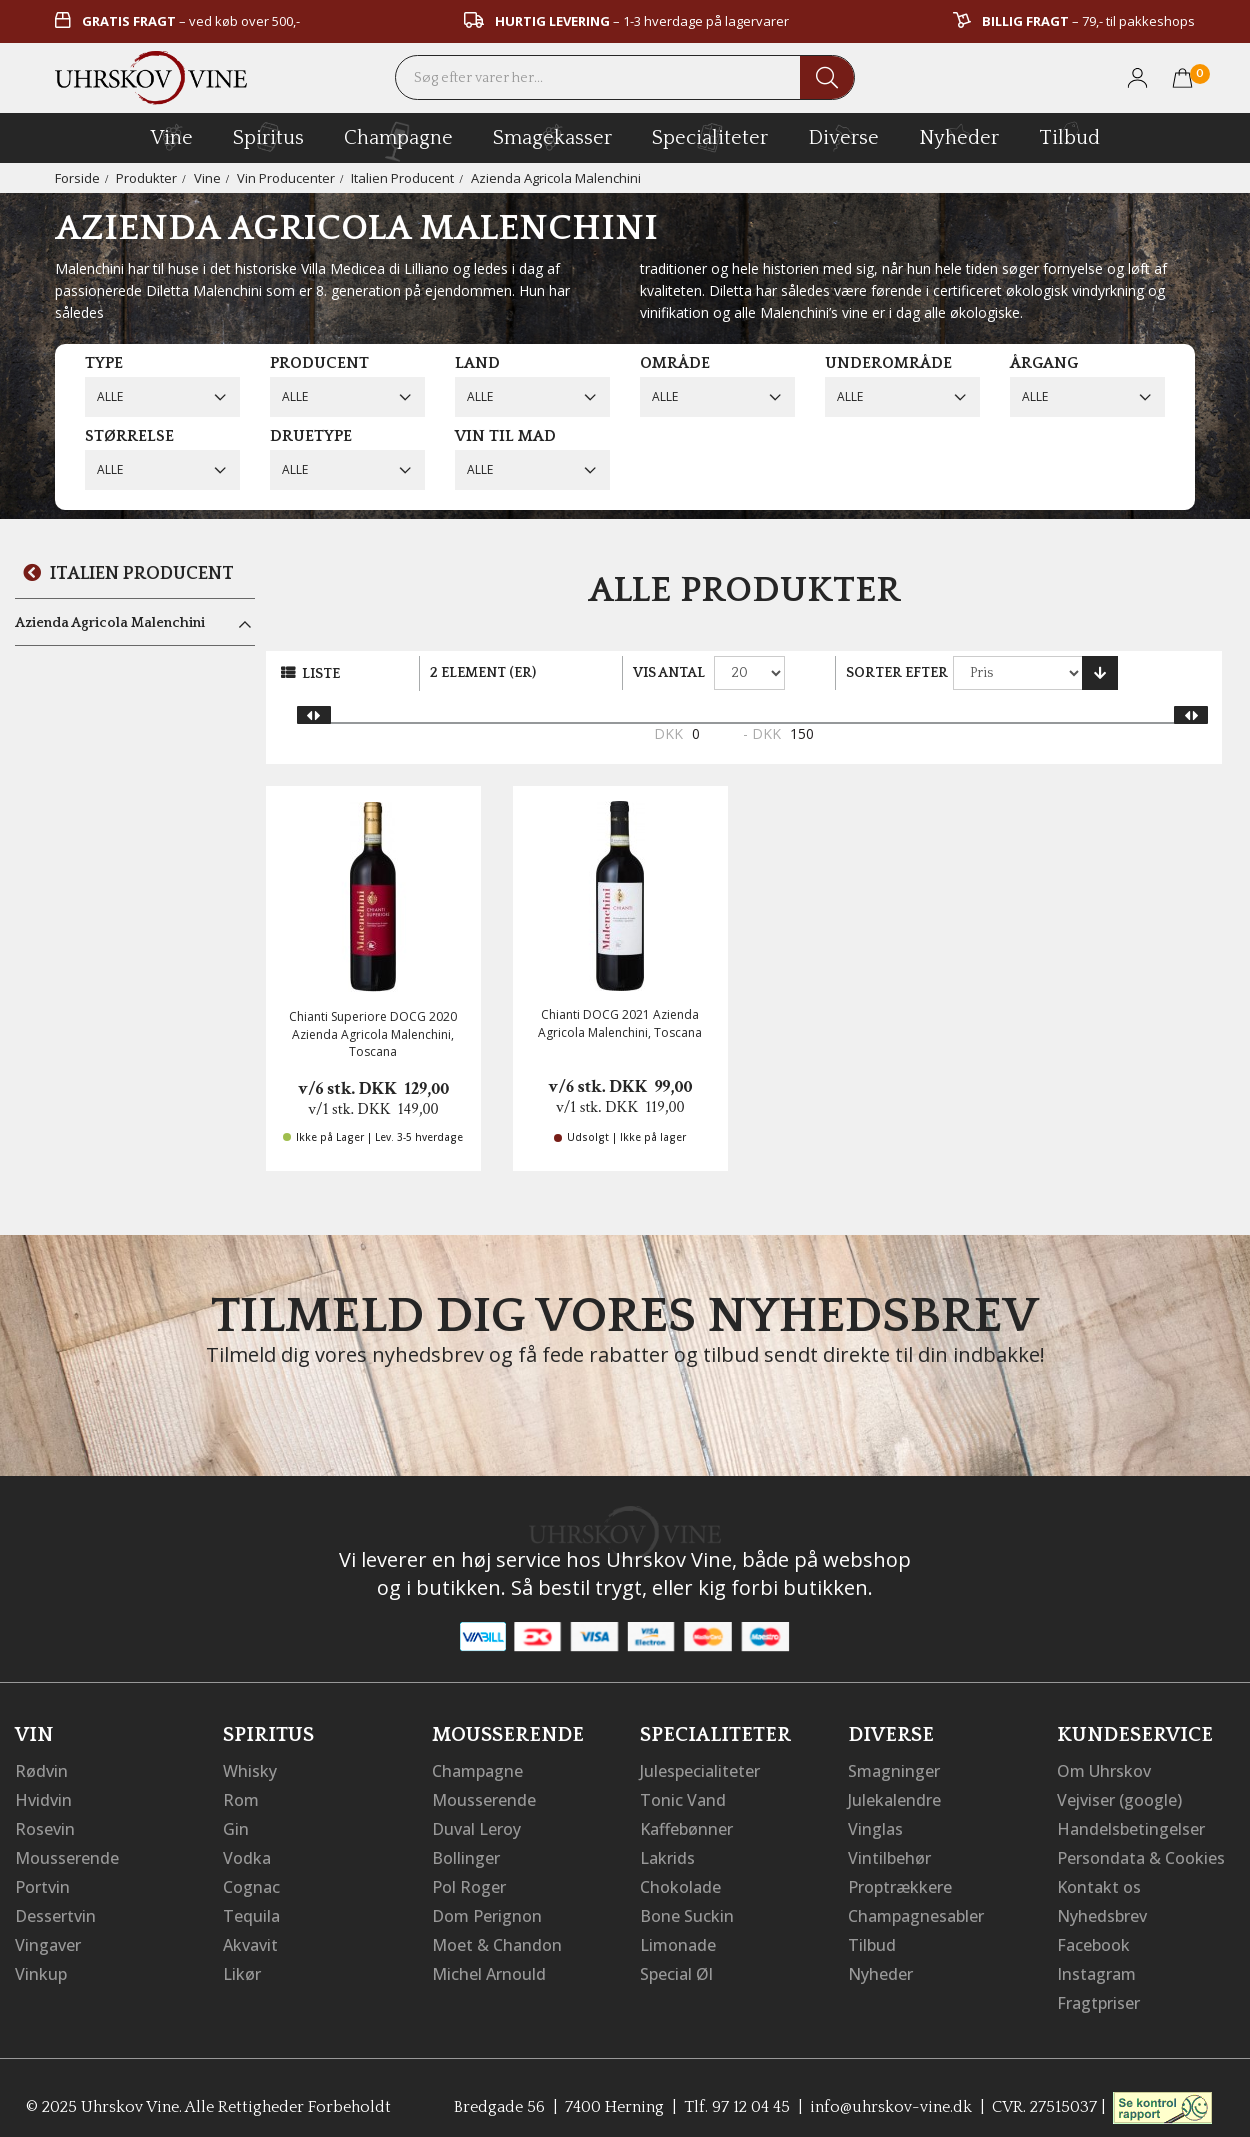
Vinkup (41, 1967)
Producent (319, 363)
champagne (398, 141)
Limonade (678, 1939)
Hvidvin (43, 1799)
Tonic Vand (683, 1799)
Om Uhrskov (1104, 1771)
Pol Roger (469, 1883)
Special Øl (676, 1967)
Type (104, 363)
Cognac (251, 1883)
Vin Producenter (286, 178)
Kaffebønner (686, 1827)
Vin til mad (505, 436)
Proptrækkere (900, 1883)
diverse (843, 136)
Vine (207, 178)
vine (172, 137)
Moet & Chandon (497, 1939)
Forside (77, 178)
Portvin (42, 1883)
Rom (241, 1799)
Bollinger (466, 1855)
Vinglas (875, 1827)
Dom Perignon (487, 1911)
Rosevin (45, 1827)
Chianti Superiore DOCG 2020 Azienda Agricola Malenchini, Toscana (373, 1033)
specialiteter (710, 137)
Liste (321, 674)
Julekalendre (894, 1799)
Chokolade (680, 1883)
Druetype (311, 436)
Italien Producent (402, 178)
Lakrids (667, 1855)
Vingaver (48, 1939)
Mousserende (67, 1855)
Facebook (1093, 1939)
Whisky (250, 1771)
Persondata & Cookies (1141, 1855)
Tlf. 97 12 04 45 (737, 2098)
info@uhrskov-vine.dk (891, 2098)
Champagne (477, 1771)
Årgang (1044, 363)
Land (477, 363)
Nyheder (959, 135)
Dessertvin (55, 1911)
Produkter (146, 178)
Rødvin (41, 1771)
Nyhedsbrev (1102, 1911)
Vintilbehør (889, 1855)
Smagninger (894, 1771)
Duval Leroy (476, 1827)
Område (675, 363)
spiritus (268, 137)
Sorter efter (897, 673)
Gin (236, 1827)
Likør (242, 1967)
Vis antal (669, 673)
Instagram (1096, 1967)
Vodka (247, 1855)
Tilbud (1069, 135)
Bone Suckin (687, 1911)
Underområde (888, 363)
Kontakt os (1099, 1883)
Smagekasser (552, 137)
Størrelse (129, 436)
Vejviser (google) (1120, 1799)
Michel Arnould (489, 1967)
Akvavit (250, 1939)
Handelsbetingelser (1131, 1827)
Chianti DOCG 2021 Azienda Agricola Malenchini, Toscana (620, 1023)
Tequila (251, 1911)
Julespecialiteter (700, 1771)
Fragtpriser (1098, 1995)
